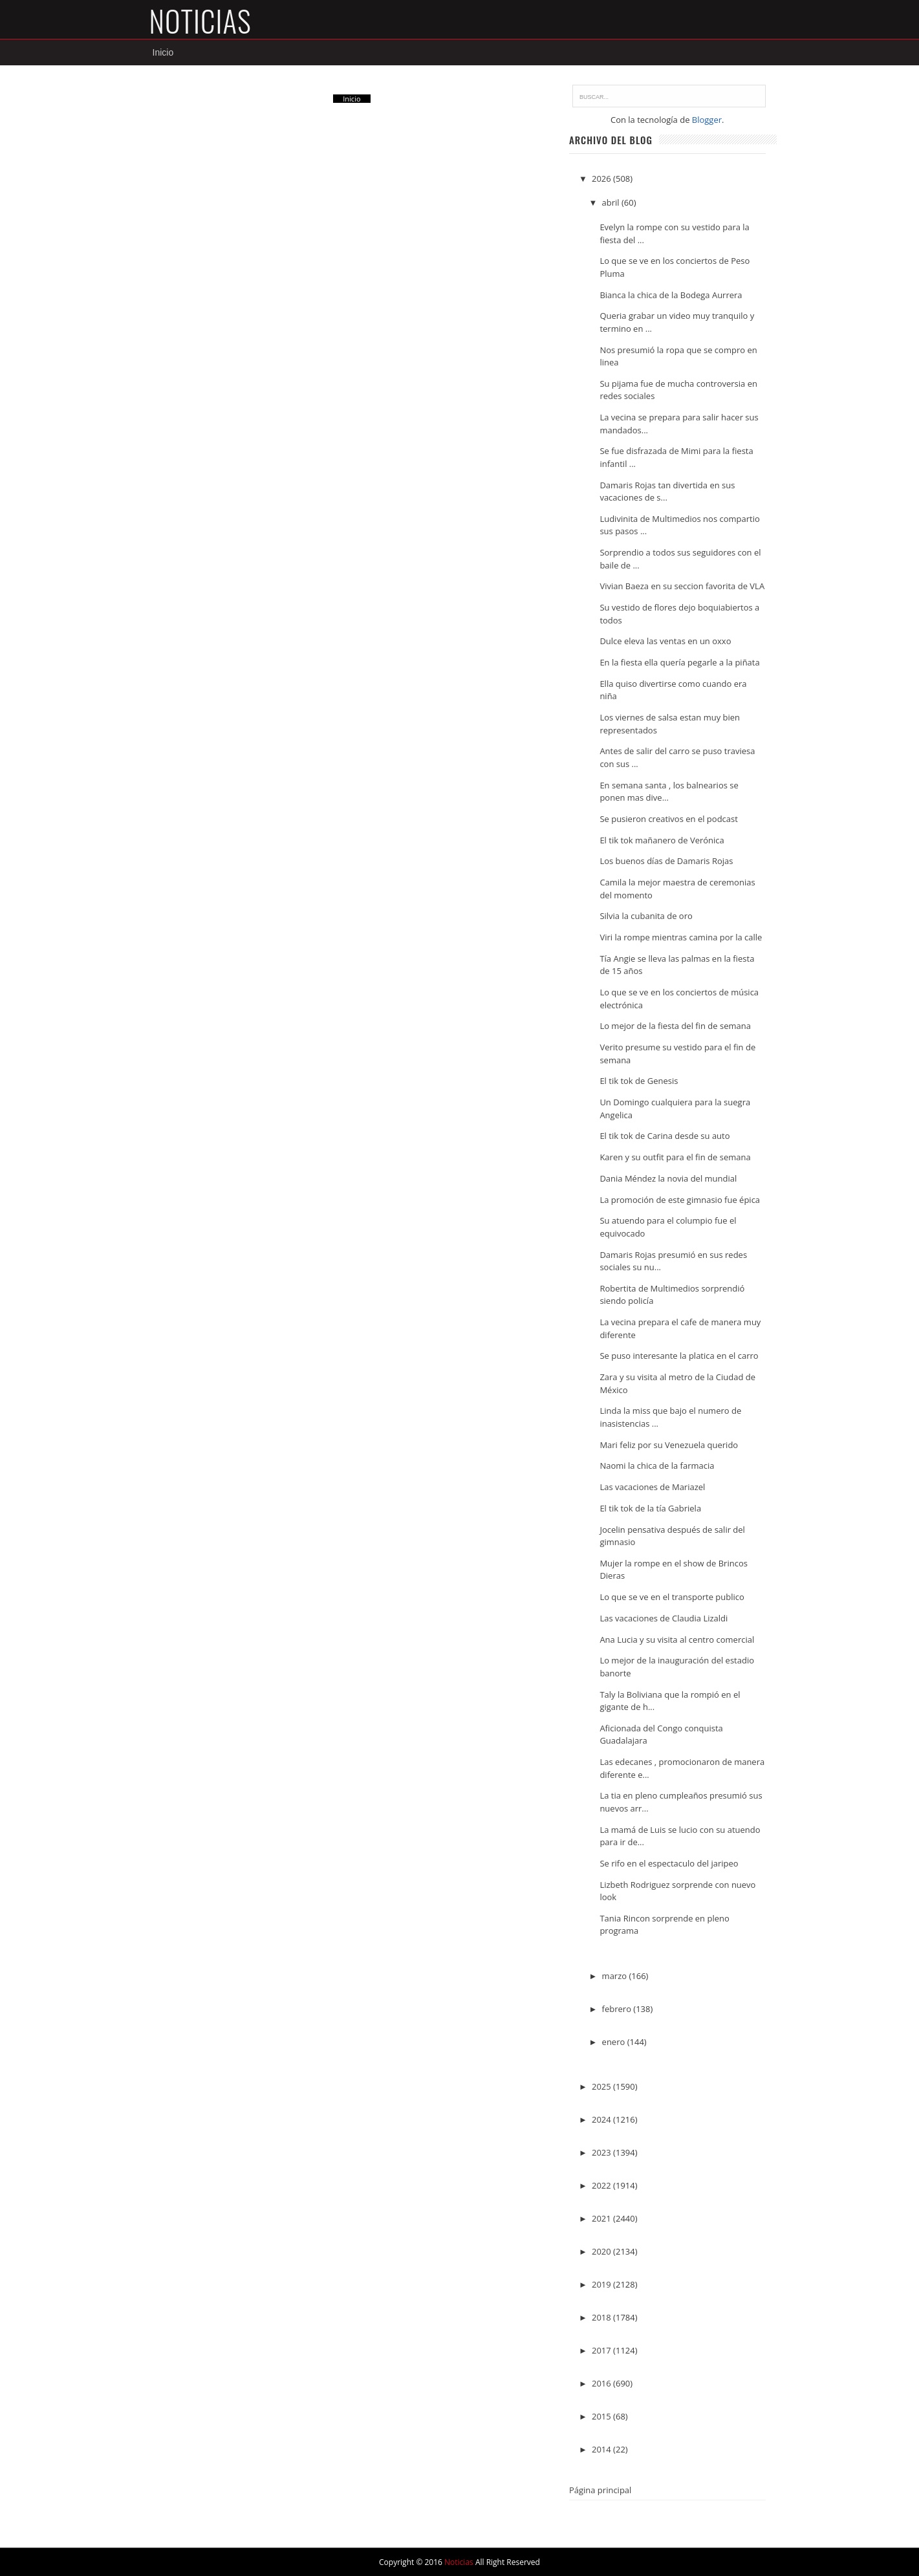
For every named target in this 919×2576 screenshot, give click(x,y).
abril (612, 203)
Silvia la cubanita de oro (646, 916)
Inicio (163, 52)
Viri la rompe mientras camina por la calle (681, 937)
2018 (602, 2317)
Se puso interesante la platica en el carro (679, 1356)
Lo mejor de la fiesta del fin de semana (675, 1026)
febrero (618, 2009)
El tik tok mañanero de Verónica (662, 840)
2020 (602, 2251)
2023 (602, 2152)
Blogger (707, 119)
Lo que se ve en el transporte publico (672, 1597)
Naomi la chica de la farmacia (657, 1466)
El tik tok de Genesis (639, 1081)
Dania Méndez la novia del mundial (668, 1178)
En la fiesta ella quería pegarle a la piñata (679, 662)
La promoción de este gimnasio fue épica (680, 1200)
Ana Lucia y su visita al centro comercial (677, 1639)
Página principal (600, 2490)
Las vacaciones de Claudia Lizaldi (664, 1618)
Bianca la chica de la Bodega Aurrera (671, 295)
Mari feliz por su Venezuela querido (669, 1445)
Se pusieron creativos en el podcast (668, 819)
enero (614, 2042)
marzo (615, 1976)
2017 (602, 2350)
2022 (602, 2185)
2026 (602, 178)
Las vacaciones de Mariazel (652, 1487)
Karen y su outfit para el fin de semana (675, 1157)
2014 (602, 2449)
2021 (602, 2218)
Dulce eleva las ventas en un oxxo (665, 641)
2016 (602, 2383)
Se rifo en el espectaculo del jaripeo (669, 1863)
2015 (602, 2416)
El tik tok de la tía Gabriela (650, 1508)
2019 (602, 2284)
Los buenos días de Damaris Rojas (666, 861)
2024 (602, 2119)
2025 (602, 2086)
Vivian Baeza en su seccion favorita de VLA (682, 586)
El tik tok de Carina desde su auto (665, 1136)
